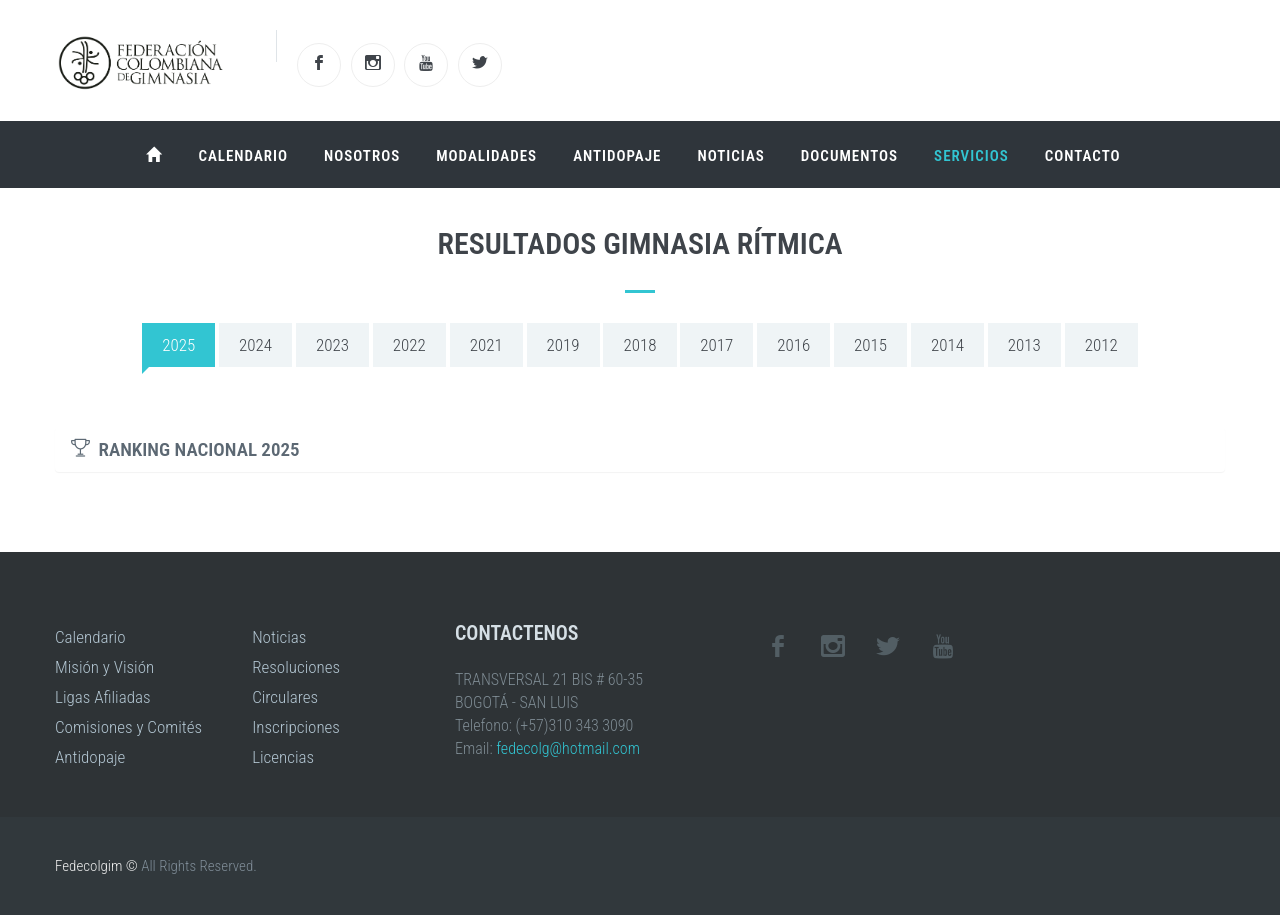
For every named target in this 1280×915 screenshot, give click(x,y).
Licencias (283, 757)
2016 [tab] (793, 345)
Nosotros (362, 156)
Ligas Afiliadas (103, 697)
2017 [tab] (716, 345)
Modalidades (486, 156)
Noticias (730, 156)
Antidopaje (617, 156)
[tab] (640, 449)
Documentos (849, 156)
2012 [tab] (1101, 345)
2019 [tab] (563, 345)
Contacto (1083, 156)
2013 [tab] (1024, 345)
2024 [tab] (255, 345)
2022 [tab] (409, 345)
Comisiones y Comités (128, 727)
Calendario (243, 156)
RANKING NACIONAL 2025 (185, 449)
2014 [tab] (947, 345)
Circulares (285, 697)
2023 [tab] (332, 345)
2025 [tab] (178, 345)
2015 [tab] (870, 345)
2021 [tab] (486, 345)
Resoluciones (296, 667)
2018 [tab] (639, 345)
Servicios (971, 156)
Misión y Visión (104, 667)
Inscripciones (296, 727)
